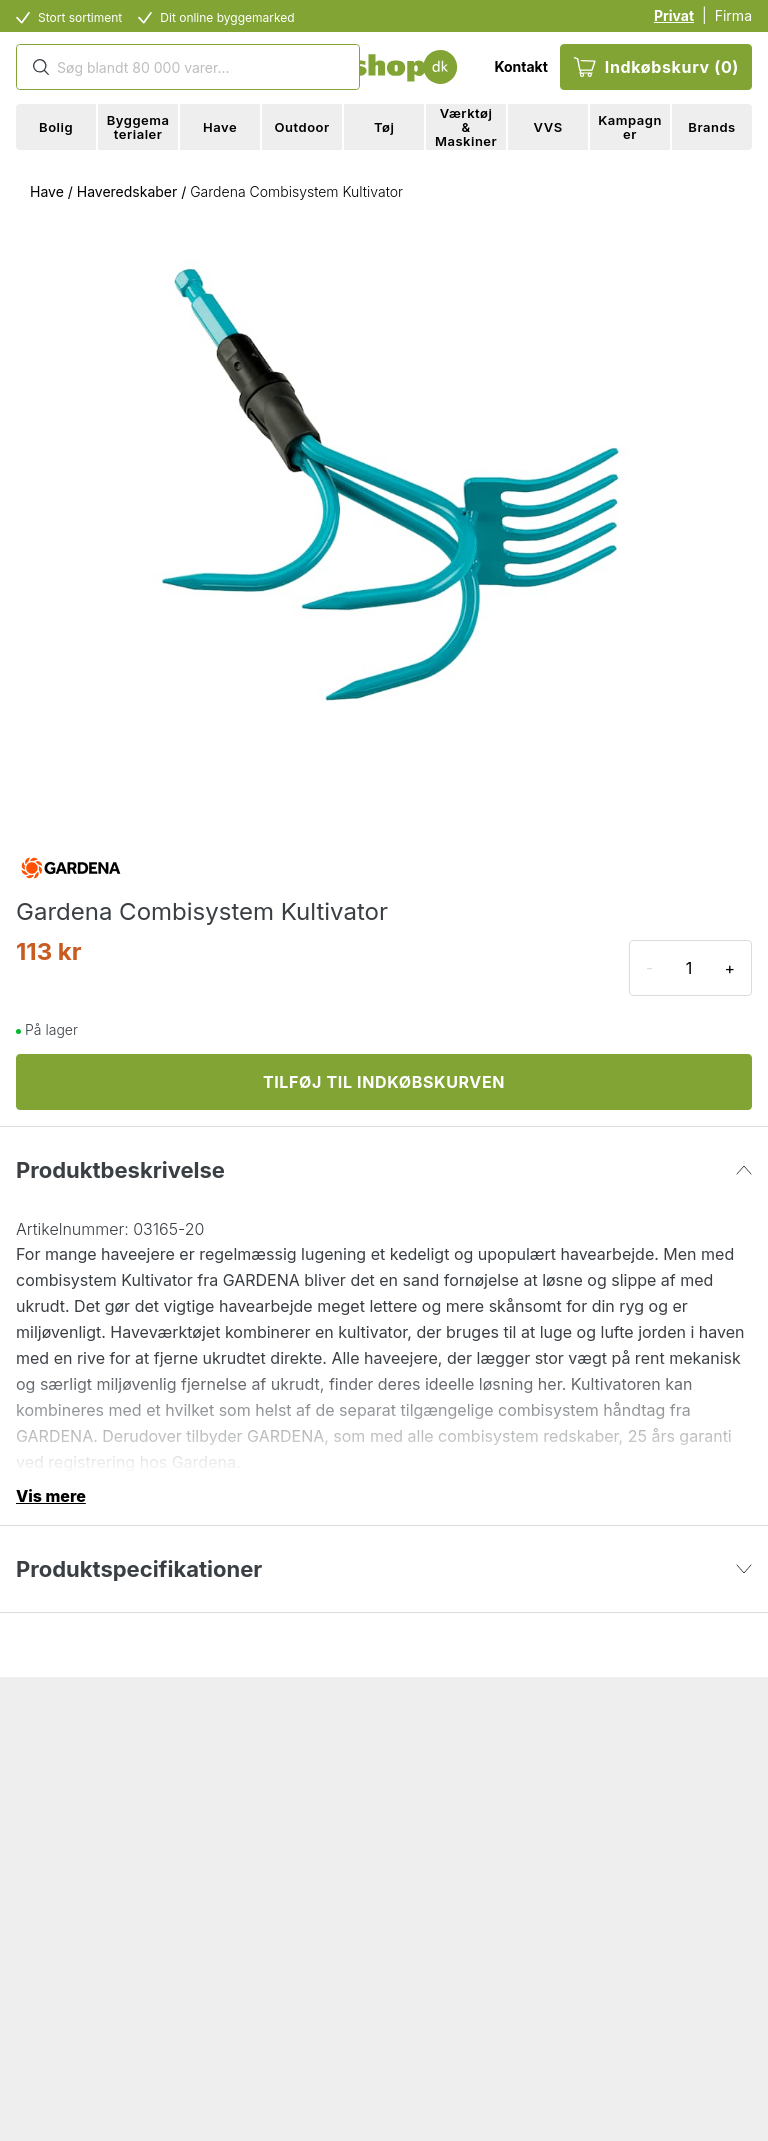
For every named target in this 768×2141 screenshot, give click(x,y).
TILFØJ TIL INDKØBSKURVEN (384, 1082)
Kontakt (520, 66)
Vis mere (51, 1496)
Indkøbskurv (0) (656, 67)
